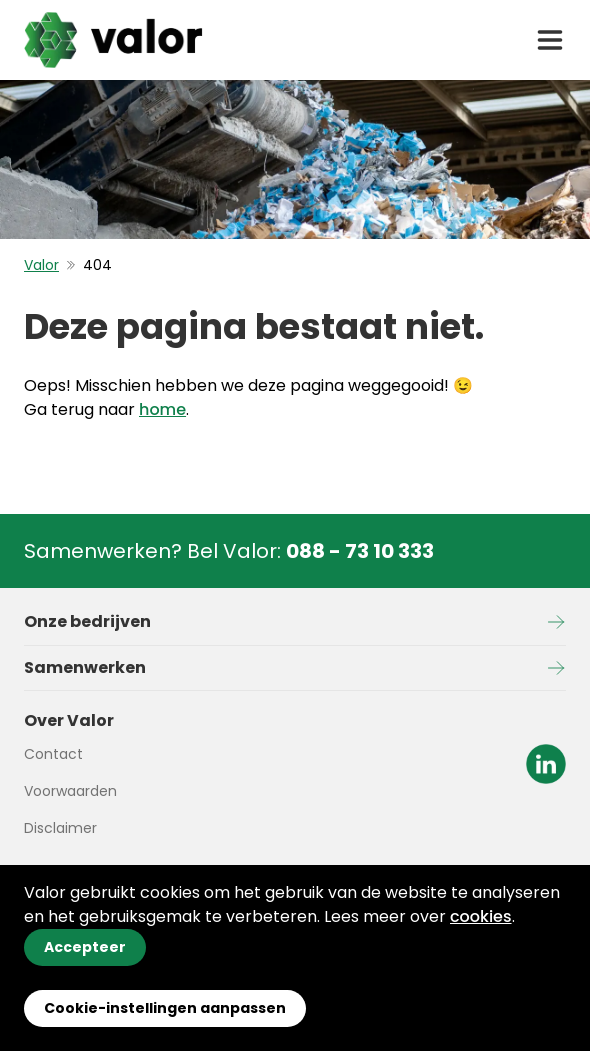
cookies (481, 916)
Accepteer (85, 947)
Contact (53, 754)
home (162, 409)
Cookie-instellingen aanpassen (165, 1008)
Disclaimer (60, 828)
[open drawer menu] (550, 40)
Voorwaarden (70, 791)
